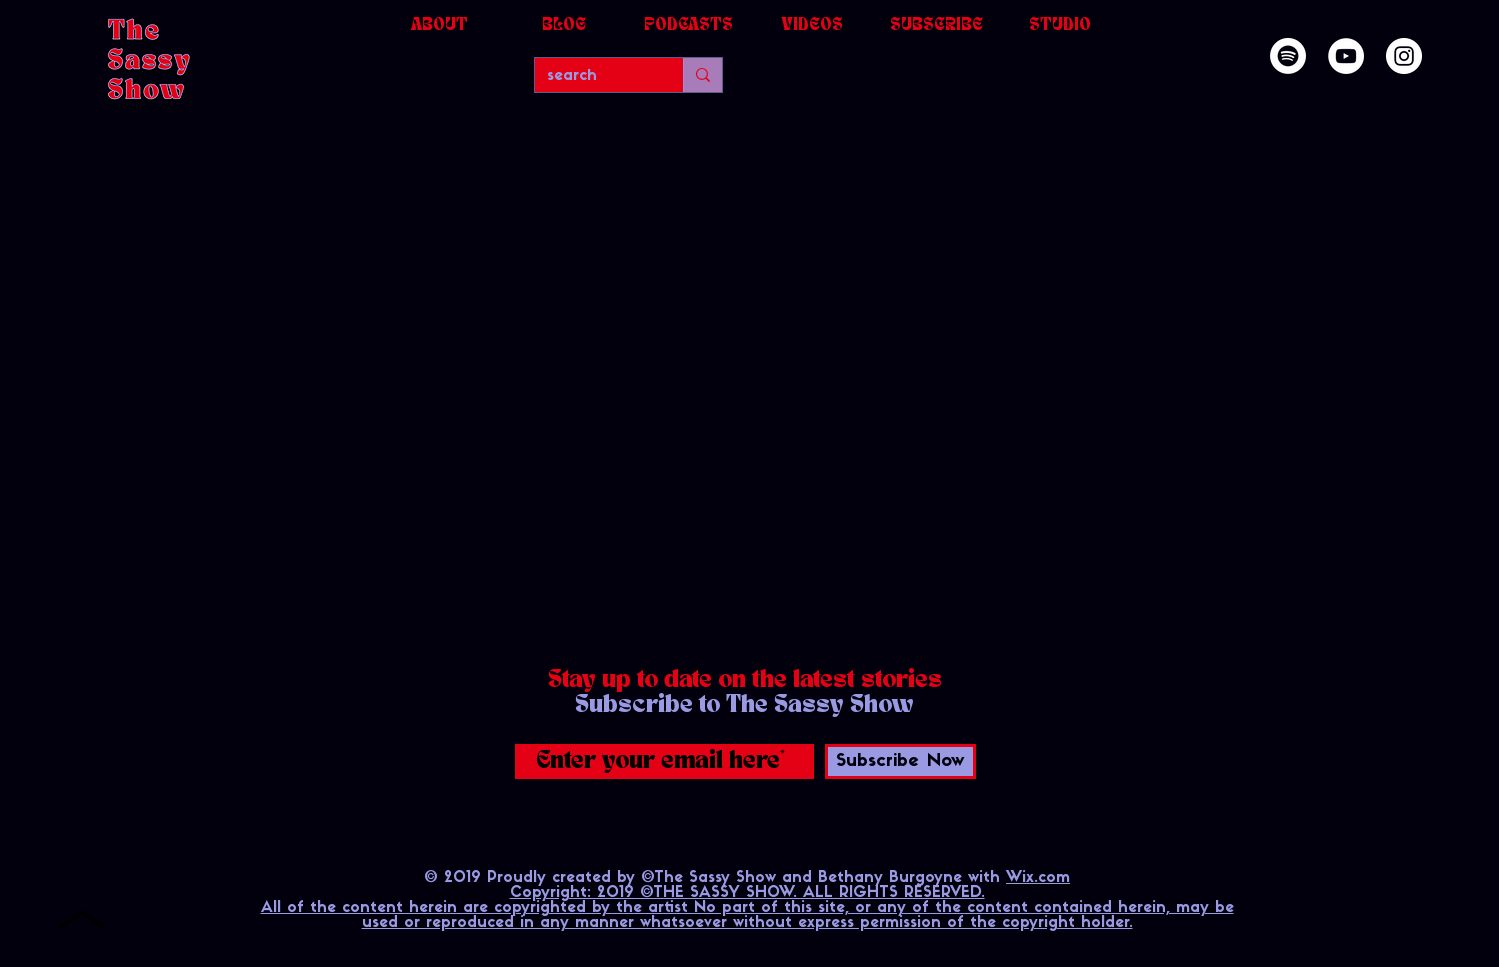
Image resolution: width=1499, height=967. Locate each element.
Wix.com (1038, 878)
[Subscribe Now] (900, 761)
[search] (594, 76)
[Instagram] (1404, 56)
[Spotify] (1288, 56)
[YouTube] (1346, 56)
